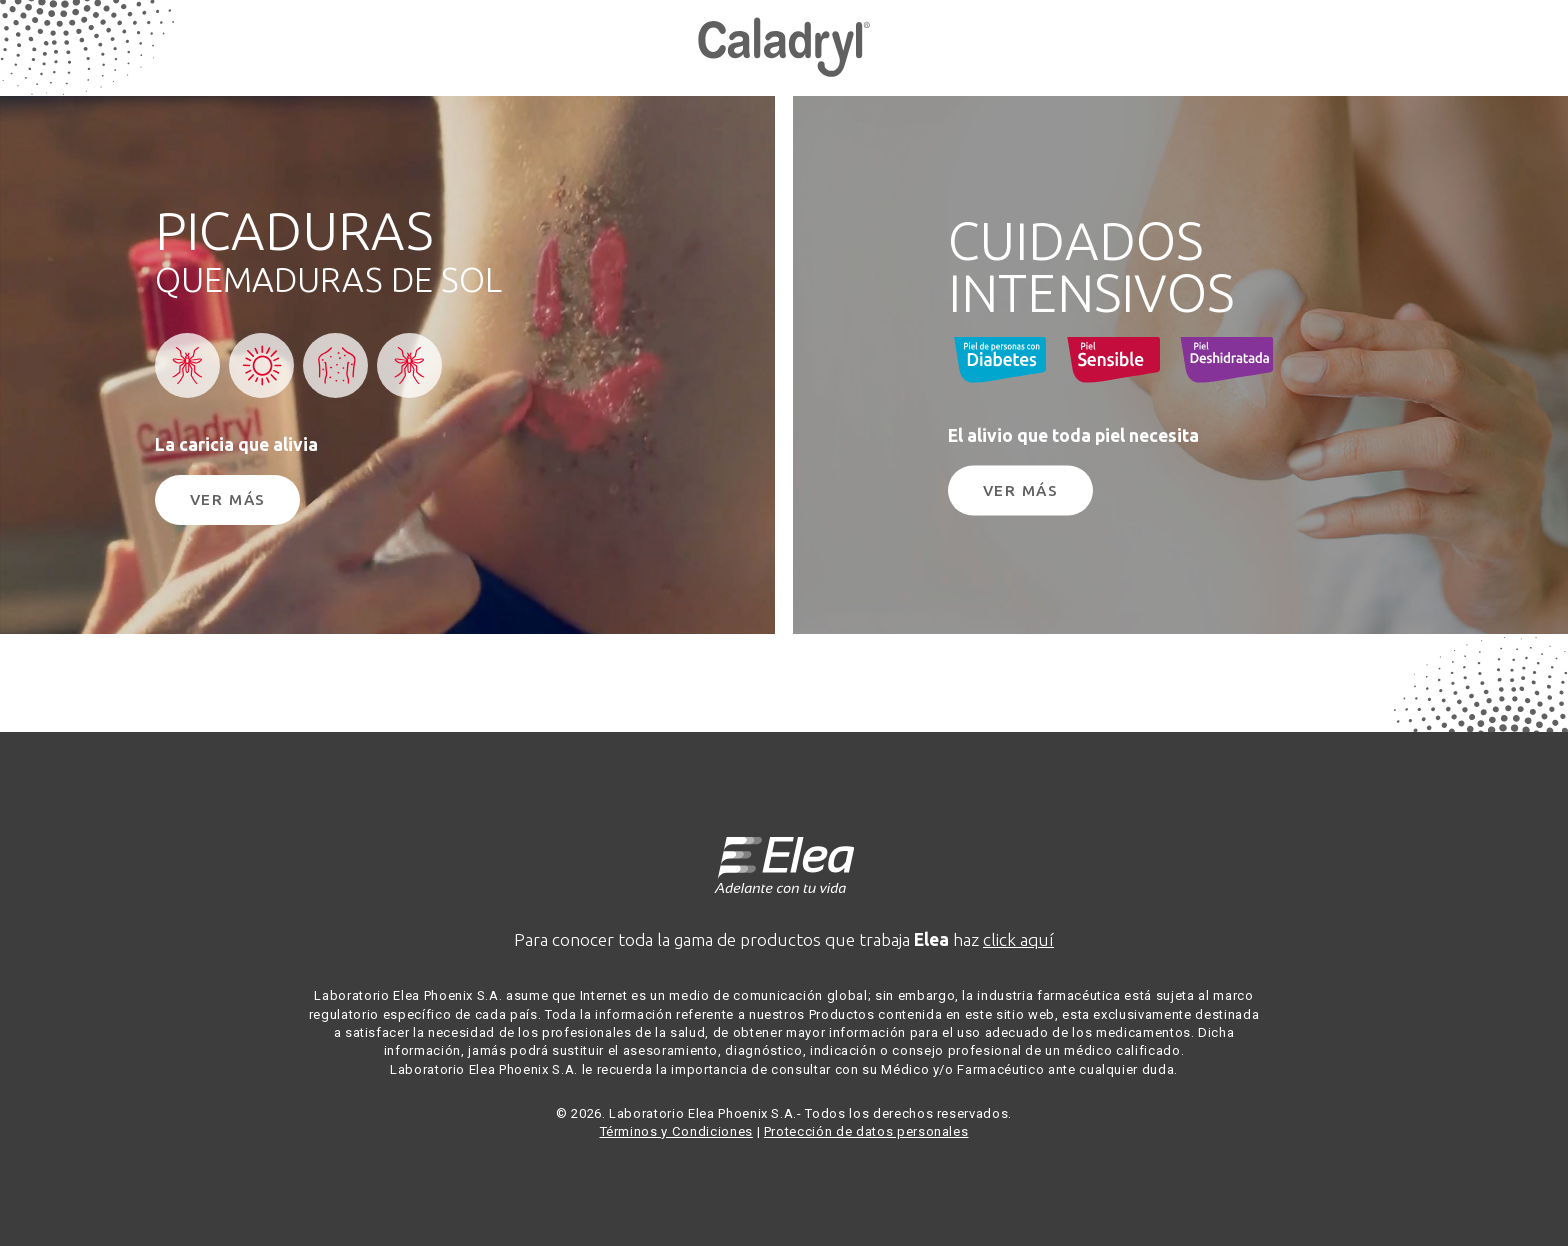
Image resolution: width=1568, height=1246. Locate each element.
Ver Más (228, 499)
